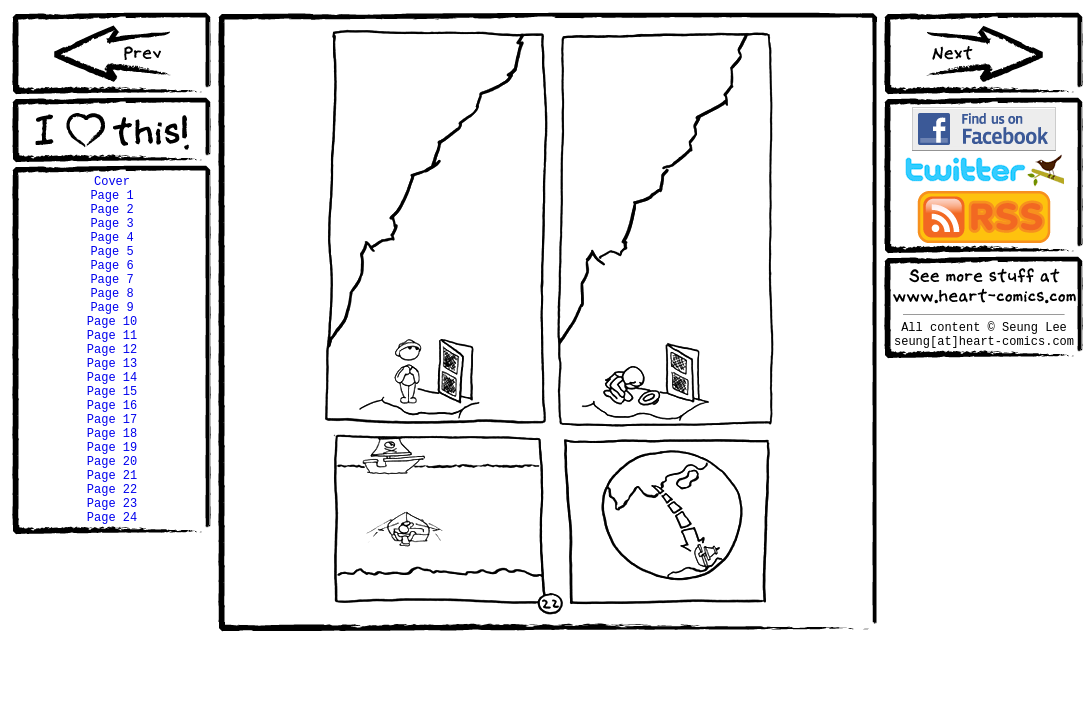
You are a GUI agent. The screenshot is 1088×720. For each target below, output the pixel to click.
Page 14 (112, 421)
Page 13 (112, 404)
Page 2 (111, 217)
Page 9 (111, 336)
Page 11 (112, 370)
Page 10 (112, 353)
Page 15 (112, 438)
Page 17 (112, 472)
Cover (112, 183)
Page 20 (112, 523)
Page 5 (111, 268)
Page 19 (112, 506)
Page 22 (112, 557)
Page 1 (111, 200)
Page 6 (111, 285)
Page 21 (112, 540)
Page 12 (112, 387)
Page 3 (111, 234)
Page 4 (111, 251)
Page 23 (112, 574)
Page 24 (112, 591)
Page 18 (112, 489)
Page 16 (112, 455)
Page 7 (111, 302)
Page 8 (111, 319)
